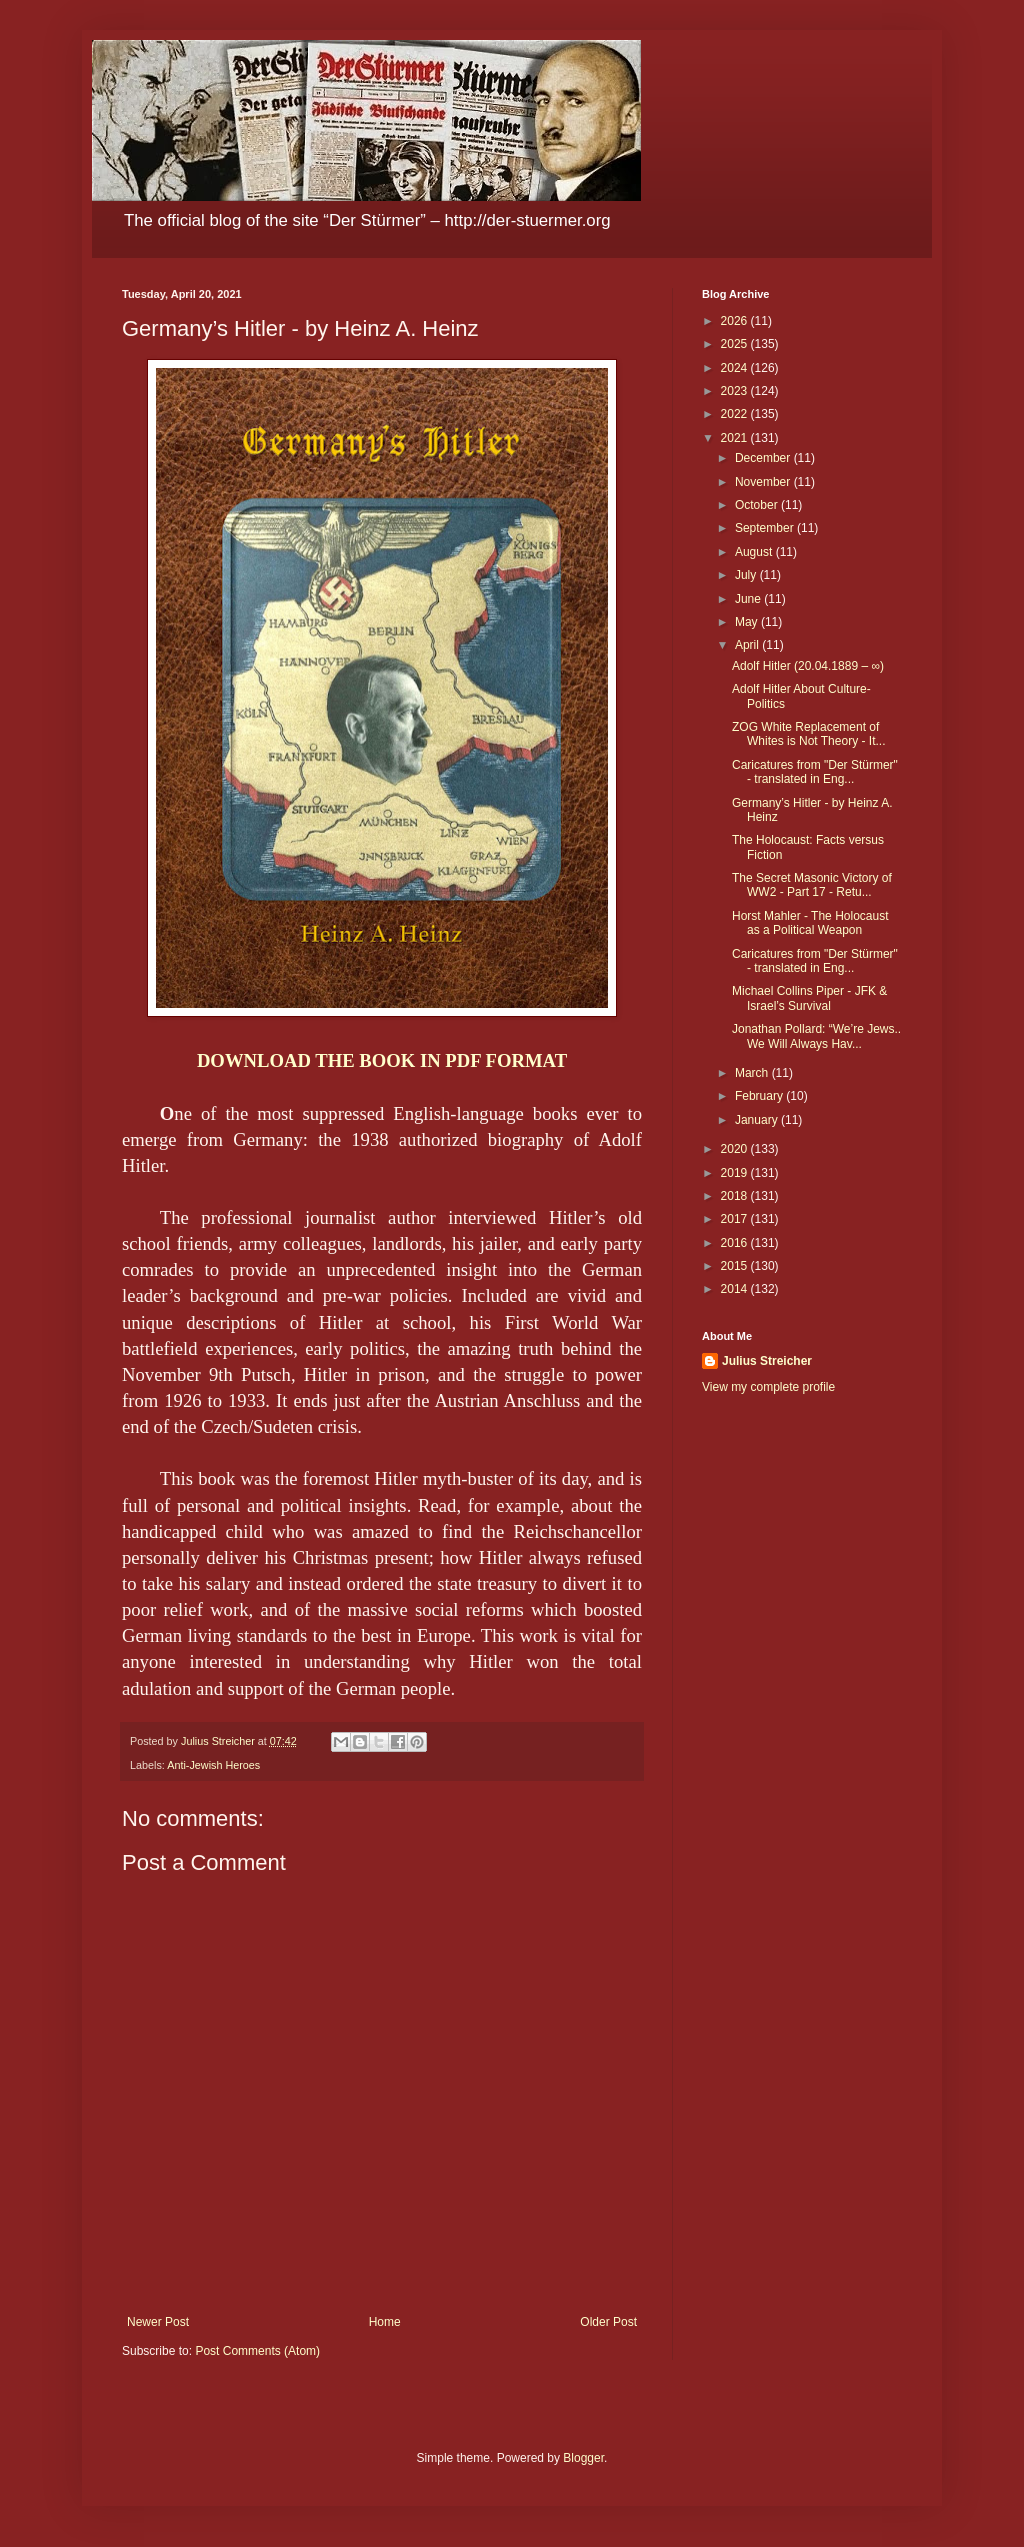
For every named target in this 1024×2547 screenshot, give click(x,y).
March (753, 1073)
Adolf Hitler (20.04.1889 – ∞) (808, 666)
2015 (736, 1266)
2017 (736, 1219)
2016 (736, 1243)
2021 (736, 438)
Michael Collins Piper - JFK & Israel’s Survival (809, 998)
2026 (736, 321)
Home (385, 2322)
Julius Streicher (767, 1361)
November (764, 482)
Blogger (583, 2458)
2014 (736, 1289)
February (760, 1096)
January (758, 1120)
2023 (736, 391)
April (748, 645)
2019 (736, 1173)
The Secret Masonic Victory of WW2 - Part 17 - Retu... (812, 885)
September (766, 528)
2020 (736, 1149)
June (749, 599)
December (764, 458)
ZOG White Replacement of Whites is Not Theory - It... (808, 734)
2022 (736, 414)
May (748, 622)
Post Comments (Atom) (257, 2351)
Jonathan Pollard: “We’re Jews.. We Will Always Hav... (816, 1036)
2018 (736, 1196)
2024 (736, 368)
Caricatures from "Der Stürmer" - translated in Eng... (815, 772)
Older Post (608, 2322)
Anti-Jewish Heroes (213, 1765)
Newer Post (158, 2322)
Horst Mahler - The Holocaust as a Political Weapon (810, 923)
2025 (736, 344)
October (758, 505)
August (755, 552)
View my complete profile (768, 1387)
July (747, 575)
